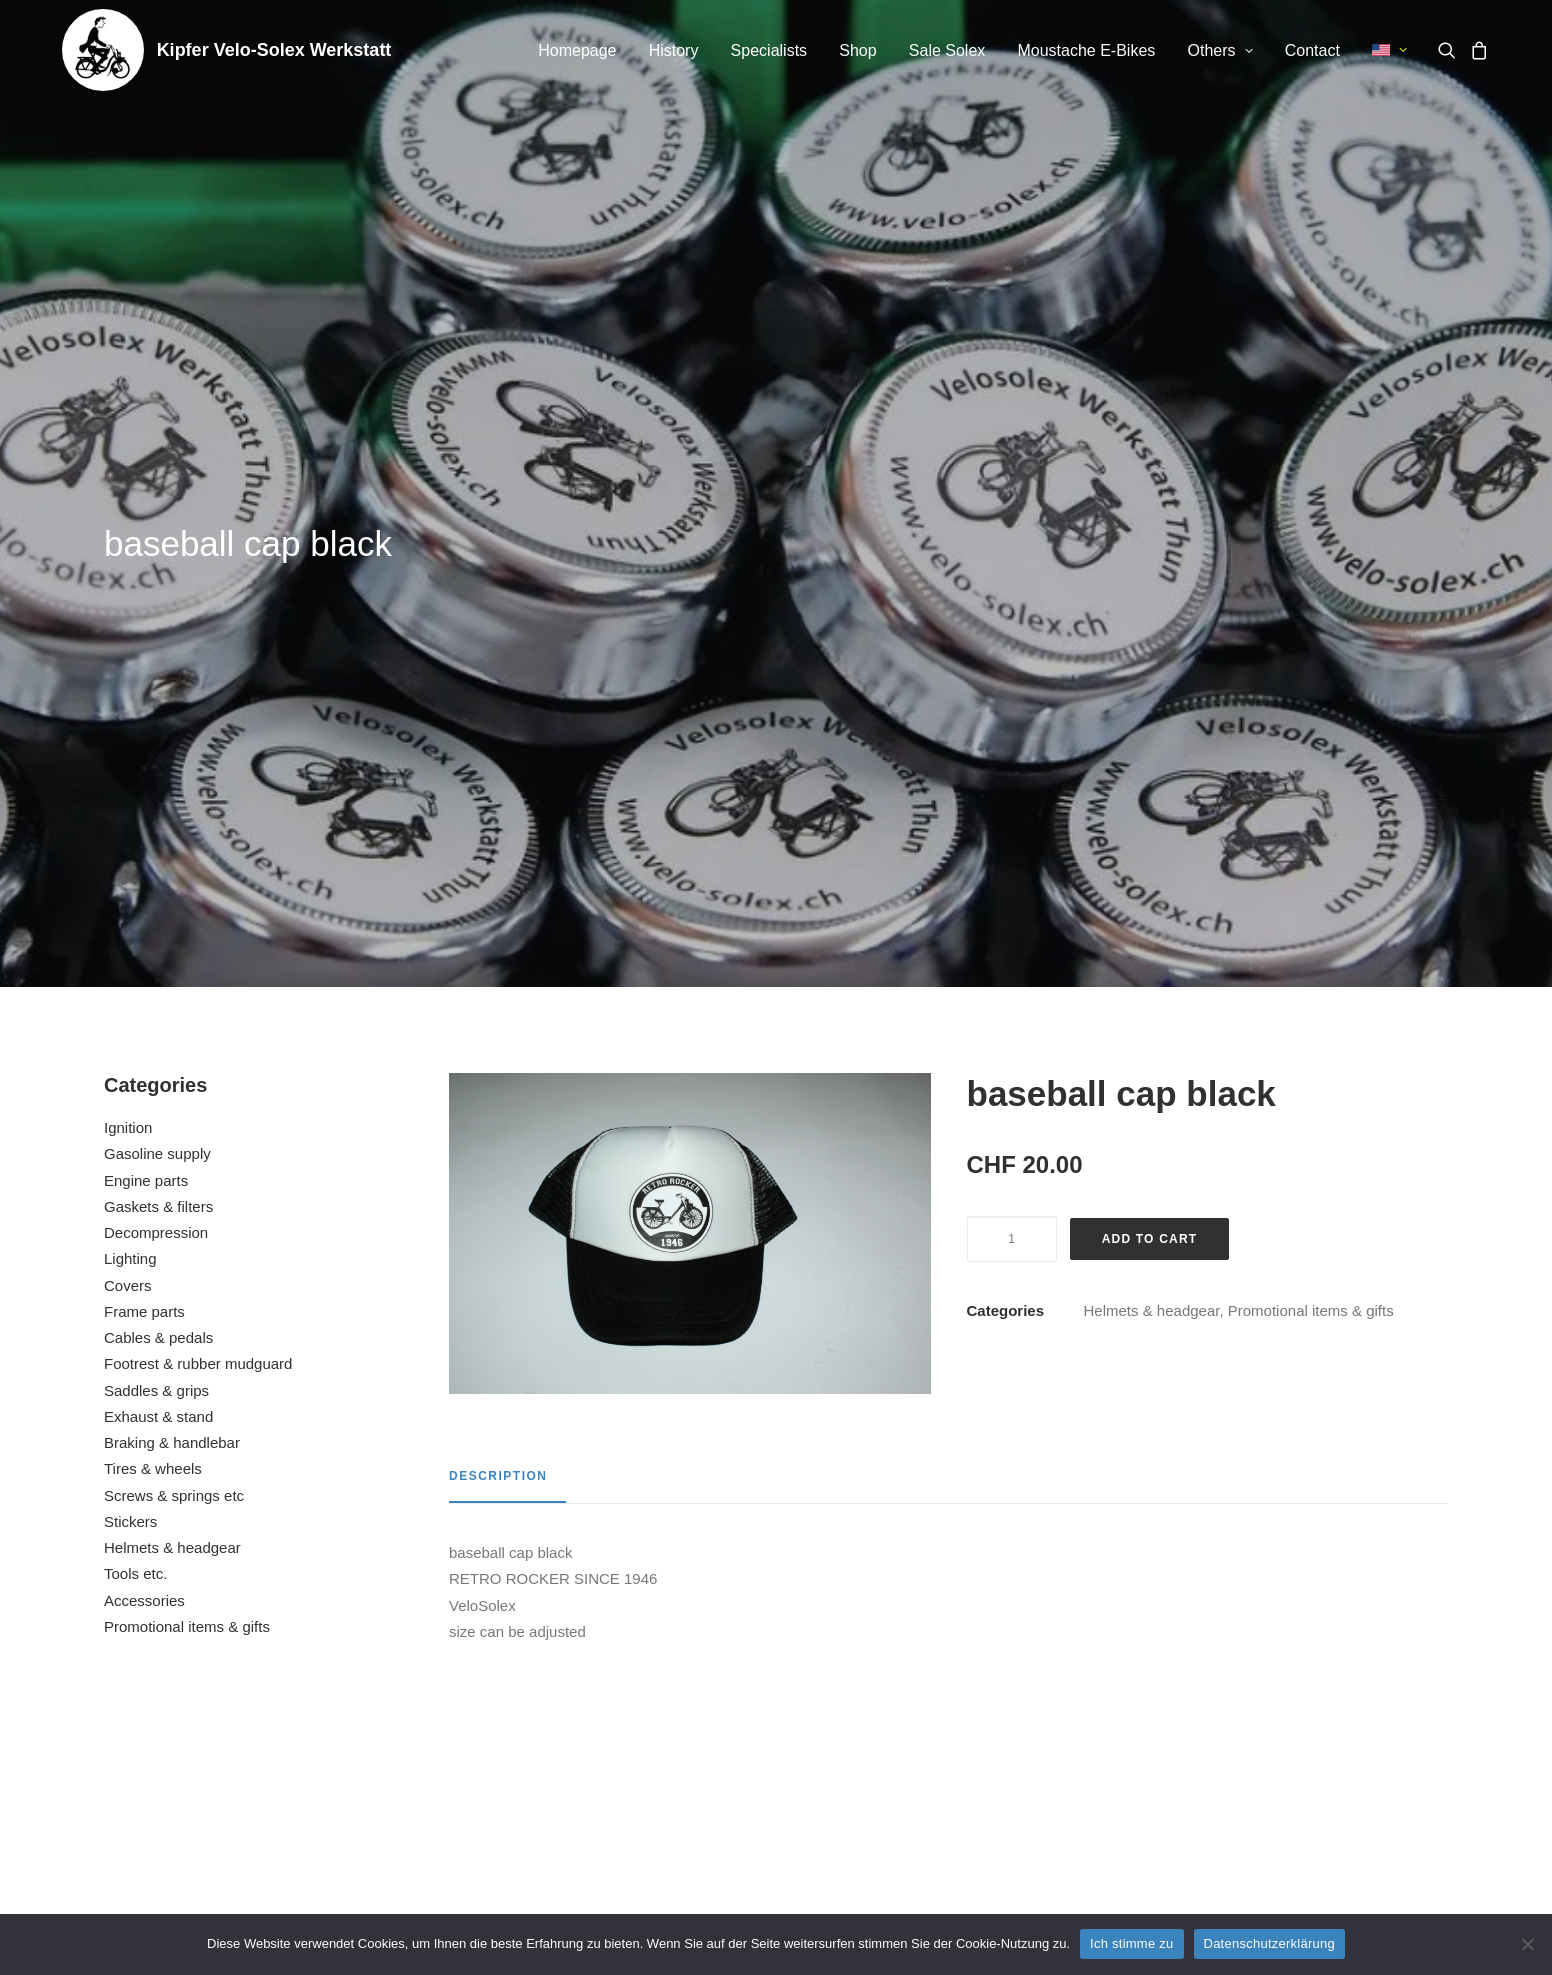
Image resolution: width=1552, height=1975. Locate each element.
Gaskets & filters (158, 579)
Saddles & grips (156, 763)
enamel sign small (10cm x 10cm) (233, 1694)
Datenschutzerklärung (1269, 1943)
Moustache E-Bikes (1086, 50)
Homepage (577, 50)
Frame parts (144, 684)
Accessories (144, 973)
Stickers (130, 894)
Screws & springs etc (174, 868)
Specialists (769, 50)
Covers (128, 658)
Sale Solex (947, 50)
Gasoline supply (157, 526)
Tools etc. (135, 946)
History (674, 50)
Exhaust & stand (158, 789)
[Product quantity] (1012, 612)
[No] (1527, 1944)
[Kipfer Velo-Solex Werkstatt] (103, 50)
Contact (1312, 50)
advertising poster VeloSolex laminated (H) (1318, 1694)
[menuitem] (577, 51)
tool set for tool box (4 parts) (595, 1694)
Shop (857, 50)
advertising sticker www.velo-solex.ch (956, 1694)
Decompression (156, 605)
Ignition (128, 500)
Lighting (130, 631)
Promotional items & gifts (187, 999)
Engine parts (146, 553)
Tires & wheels (153, 841)
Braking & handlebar (172, 815)
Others (1220, 50)
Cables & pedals (158, 710)
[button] (1450, 50)
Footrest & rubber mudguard (198, 736)
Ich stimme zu (1131, 1943)
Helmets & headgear (172, 920)
